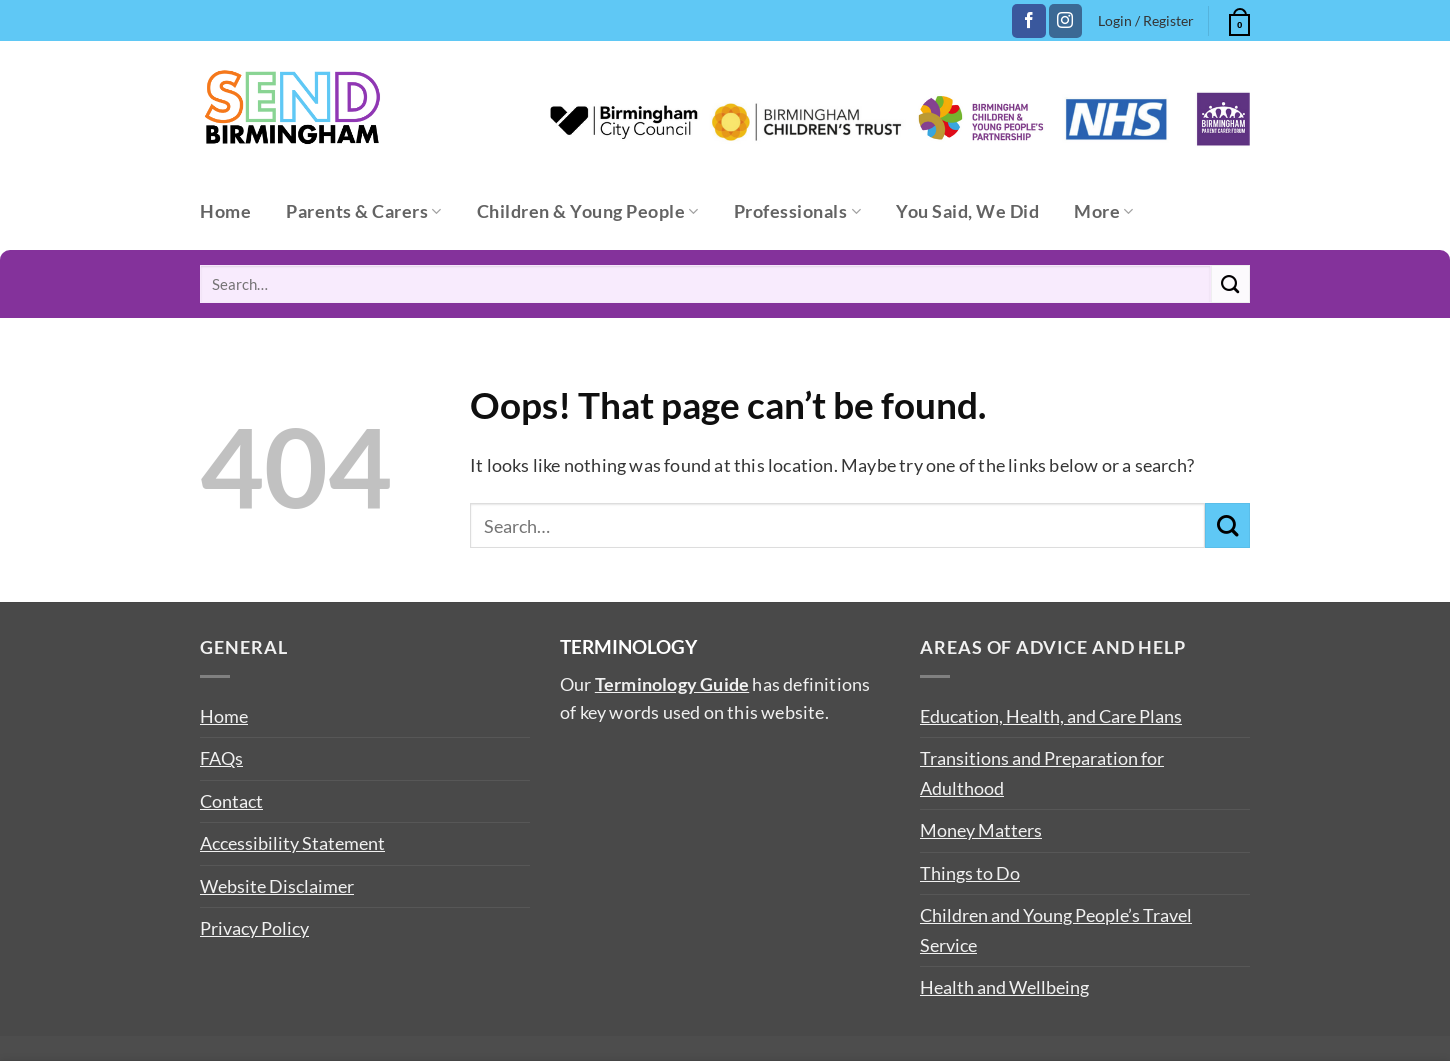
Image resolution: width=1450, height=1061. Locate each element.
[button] (1237, 19)
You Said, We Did (967, 211)
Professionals (797, 211)
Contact (231, 801)
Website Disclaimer (277, 886)
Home (225, 211)
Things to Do (970, 873)
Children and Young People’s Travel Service (1056, 929)
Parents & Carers (364, 211)
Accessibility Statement (292, 843)
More (1104, 211)
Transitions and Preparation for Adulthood (1042, 772)
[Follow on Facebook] (1028, 21)
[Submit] (1230, 284)
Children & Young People (588, 211)
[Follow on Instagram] (1065, 21)
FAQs (221, 758)
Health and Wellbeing (1004, 987)
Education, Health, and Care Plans (1051, 716)
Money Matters (981, 830)
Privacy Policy (254, 928)
